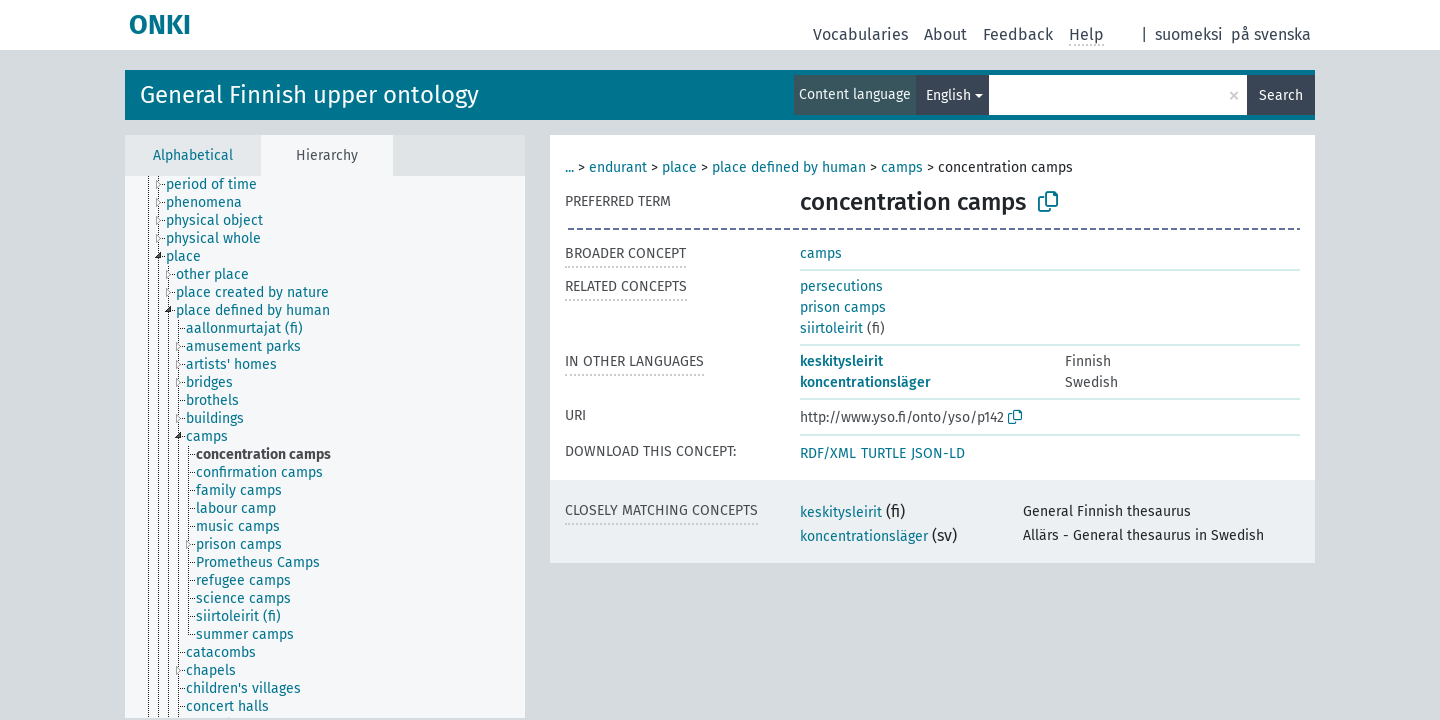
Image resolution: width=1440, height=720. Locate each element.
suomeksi (1189, 34)
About (945, 34)
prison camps (843, 307)
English (948, 95)
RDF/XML (828, 453)
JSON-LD (938, 453)
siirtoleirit (831, 328)
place (679, 167)
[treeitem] (220, 185)
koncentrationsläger (865, 382)
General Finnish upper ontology (309, 95)
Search (1281, 95)
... (569, 167)
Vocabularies (860, 34)
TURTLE (883, 453)
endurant (618, 167)
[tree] (325, 447)
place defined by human (789, 167)
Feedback (1018, 34)
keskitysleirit (841, 361)
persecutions (841, 286)
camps (902, 167)
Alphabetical (193, 155)
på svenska (1271, 34)
